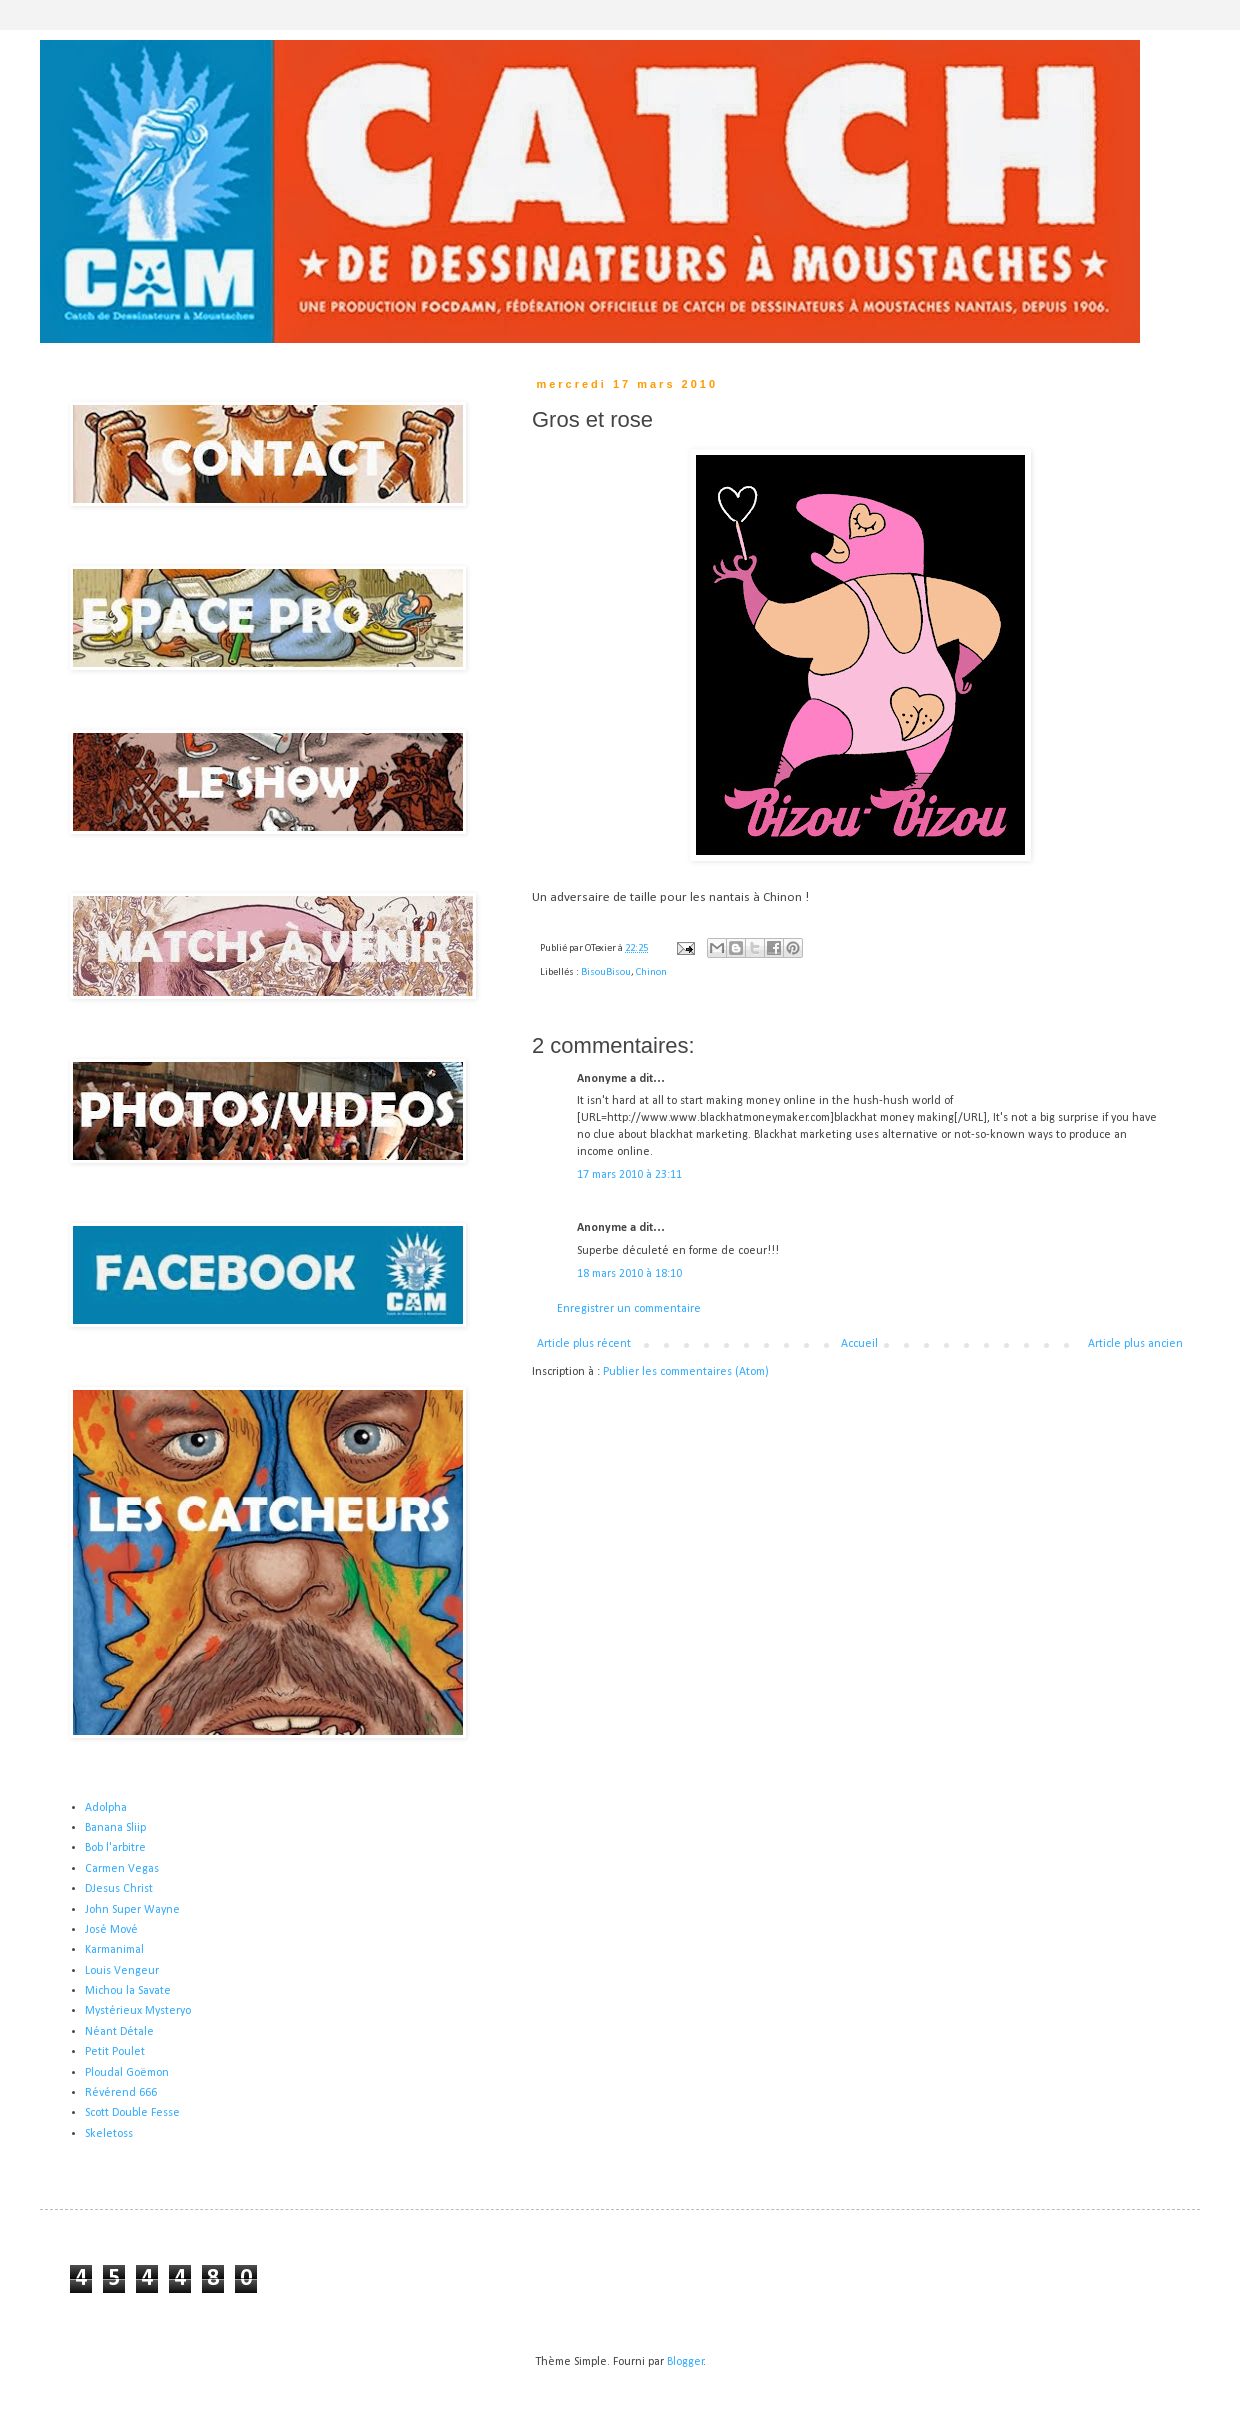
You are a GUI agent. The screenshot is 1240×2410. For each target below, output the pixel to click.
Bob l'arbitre (115, 1848)
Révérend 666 (121, 2093)
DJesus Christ (119, 1889)
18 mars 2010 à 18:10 (629, 1274)
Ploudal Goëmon (127, 2073)
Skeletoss (109, 2134)
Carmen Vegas (122, 1869)
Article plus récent (584, 1344)
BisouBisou (606, 972)
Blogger (685, 2362)
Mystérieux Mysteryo (138, 2011)
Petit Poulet (115, 2052)
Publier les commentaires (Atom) (686, 1372)
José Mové (111, 1930)
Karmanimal (114, 1950)
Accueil (859, 1344)
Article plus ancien (1135, 1344)
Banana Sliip (115, 1828)
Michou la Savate (128, 1991)
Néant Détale (119, 2032)
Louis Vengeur (122, 1971)
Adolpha (106, 1808)
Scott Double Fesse (132, 2113)
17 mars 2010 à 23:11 (629, 1175)
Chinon (651, 972)
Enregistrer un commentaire (629, 1309)
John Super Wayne (132, 1910)
